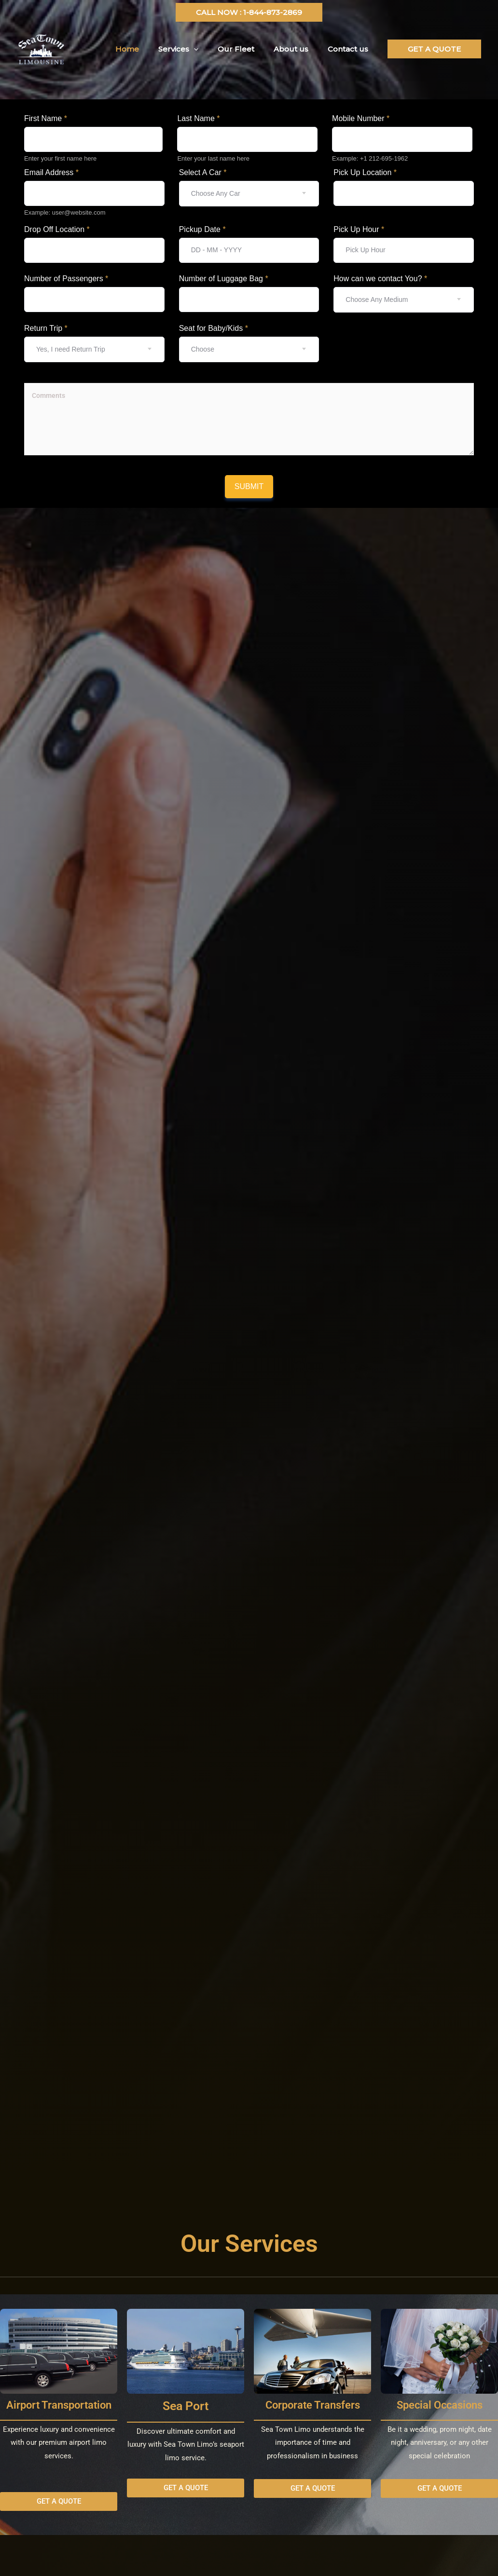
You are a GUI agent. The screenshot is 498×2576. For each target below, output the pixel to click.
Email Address (51, 172)
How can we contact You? (380, 278)
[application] (210, 49)
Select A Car (203, 172)
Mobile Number (360, 118)
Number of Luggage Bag (223, 278)
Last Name (198, 118)
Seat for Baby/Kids (213, 328)
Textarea (38, 377)
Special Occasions (440, 2405)
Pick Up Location (365, 172)
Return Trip (46, 328)
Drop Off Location (57, 229)
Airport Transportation (58, 2405)
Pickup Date (202, 229)
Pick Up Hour (358, 229)
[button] (249, 12)
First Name (45, 118)
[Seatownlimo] (41, 48)
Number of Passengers (66, 278)
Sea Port (185, 2406)
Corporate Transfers (312, 2405)
